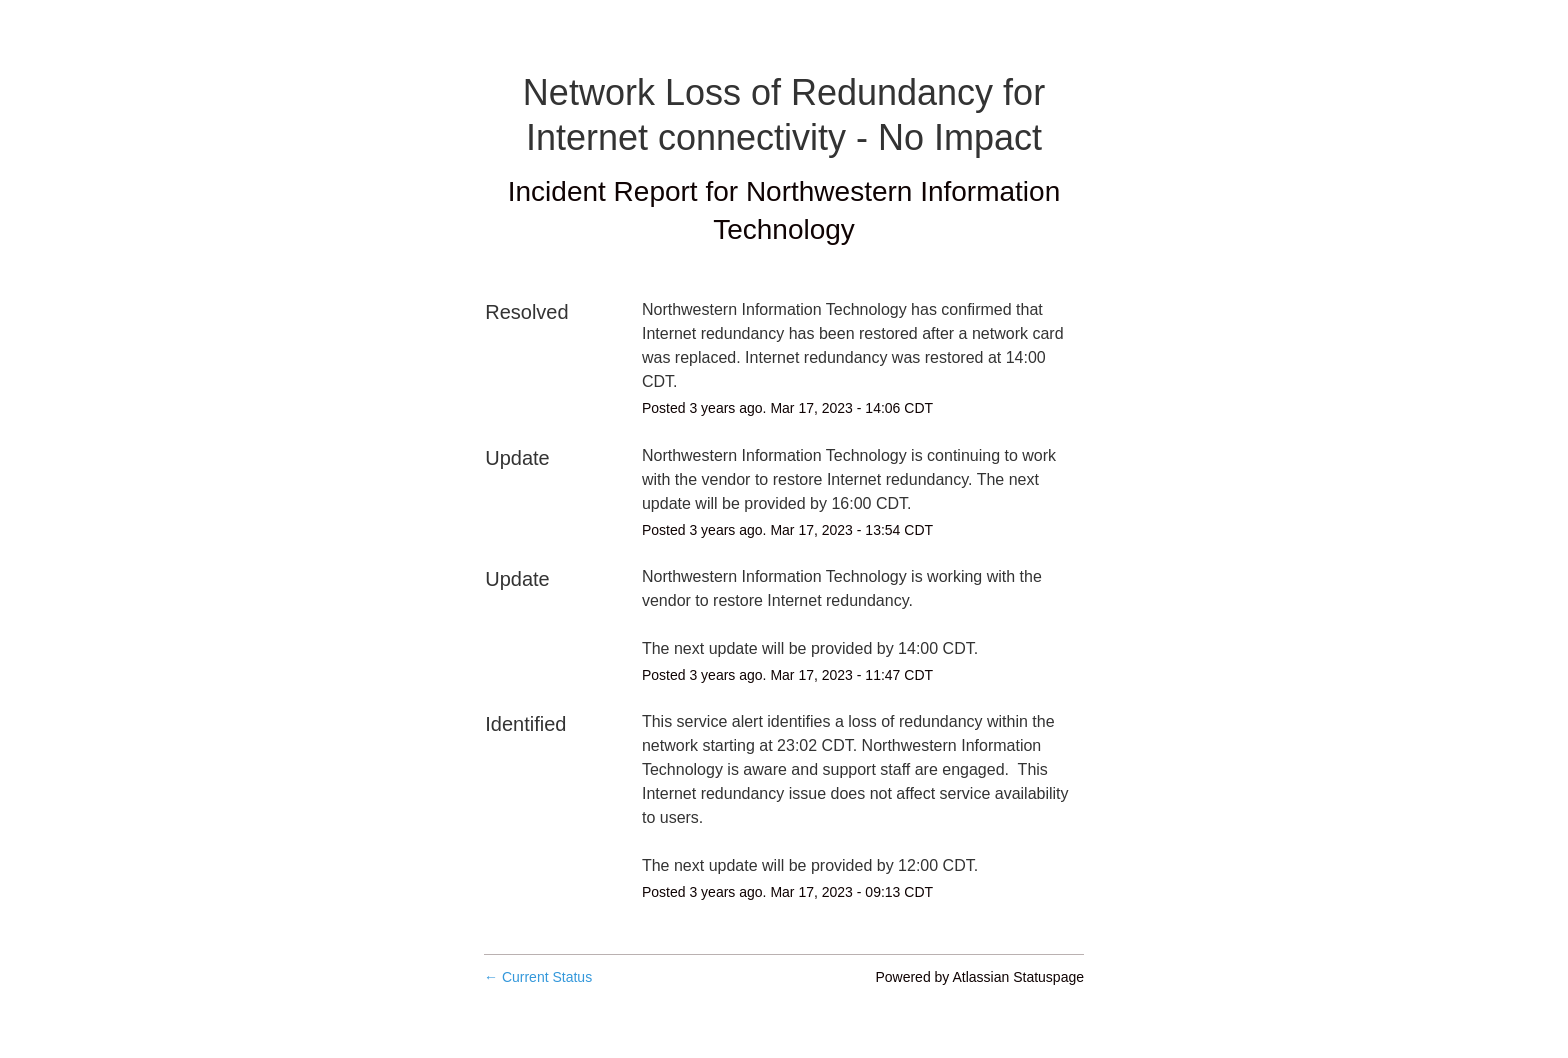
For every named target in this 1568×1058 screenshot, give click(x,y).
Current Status (538, 977)
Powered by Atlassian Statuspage (979, 977)
